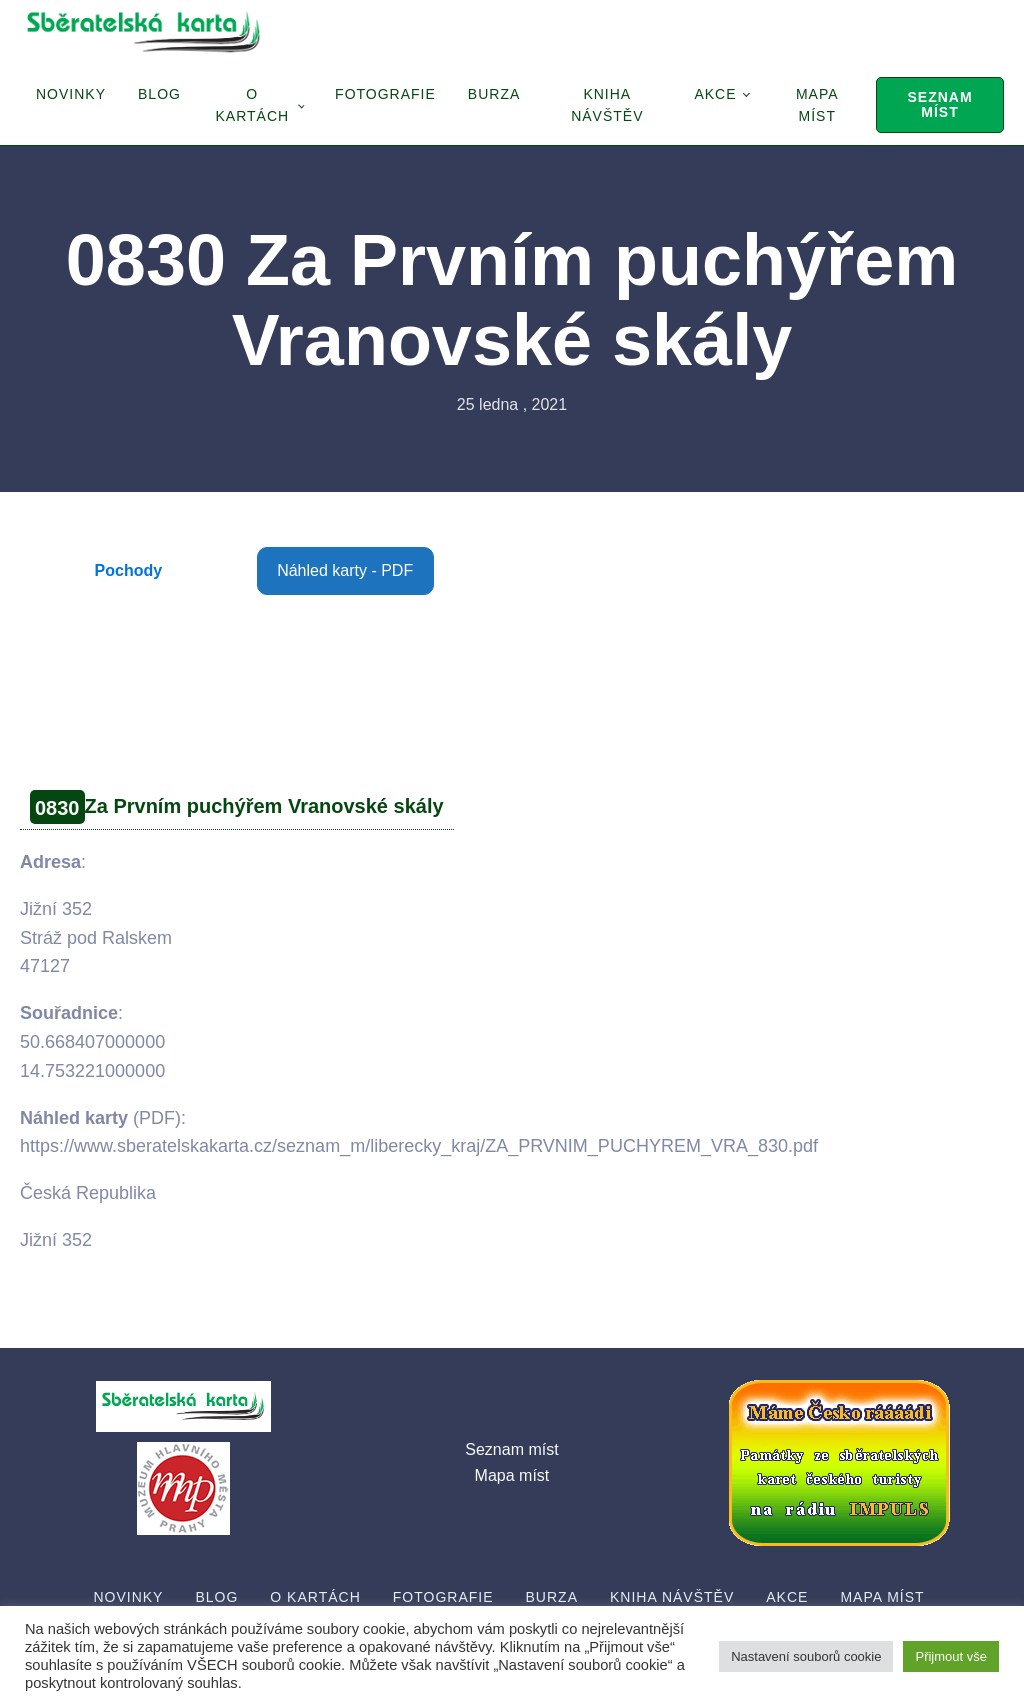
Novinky (71, 94)
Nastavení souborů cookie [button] (806, 1656)
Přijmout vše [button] (951, 1656)
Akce (715, 94)
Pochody (129, 570)
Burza (494, 94)
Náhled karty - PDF (345, 570)
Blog (159, 94)
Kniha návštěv (607, 105)
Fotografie (385, 94)
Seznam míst (939, 104)
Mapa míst (817, 105)
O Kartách (252, 105)
